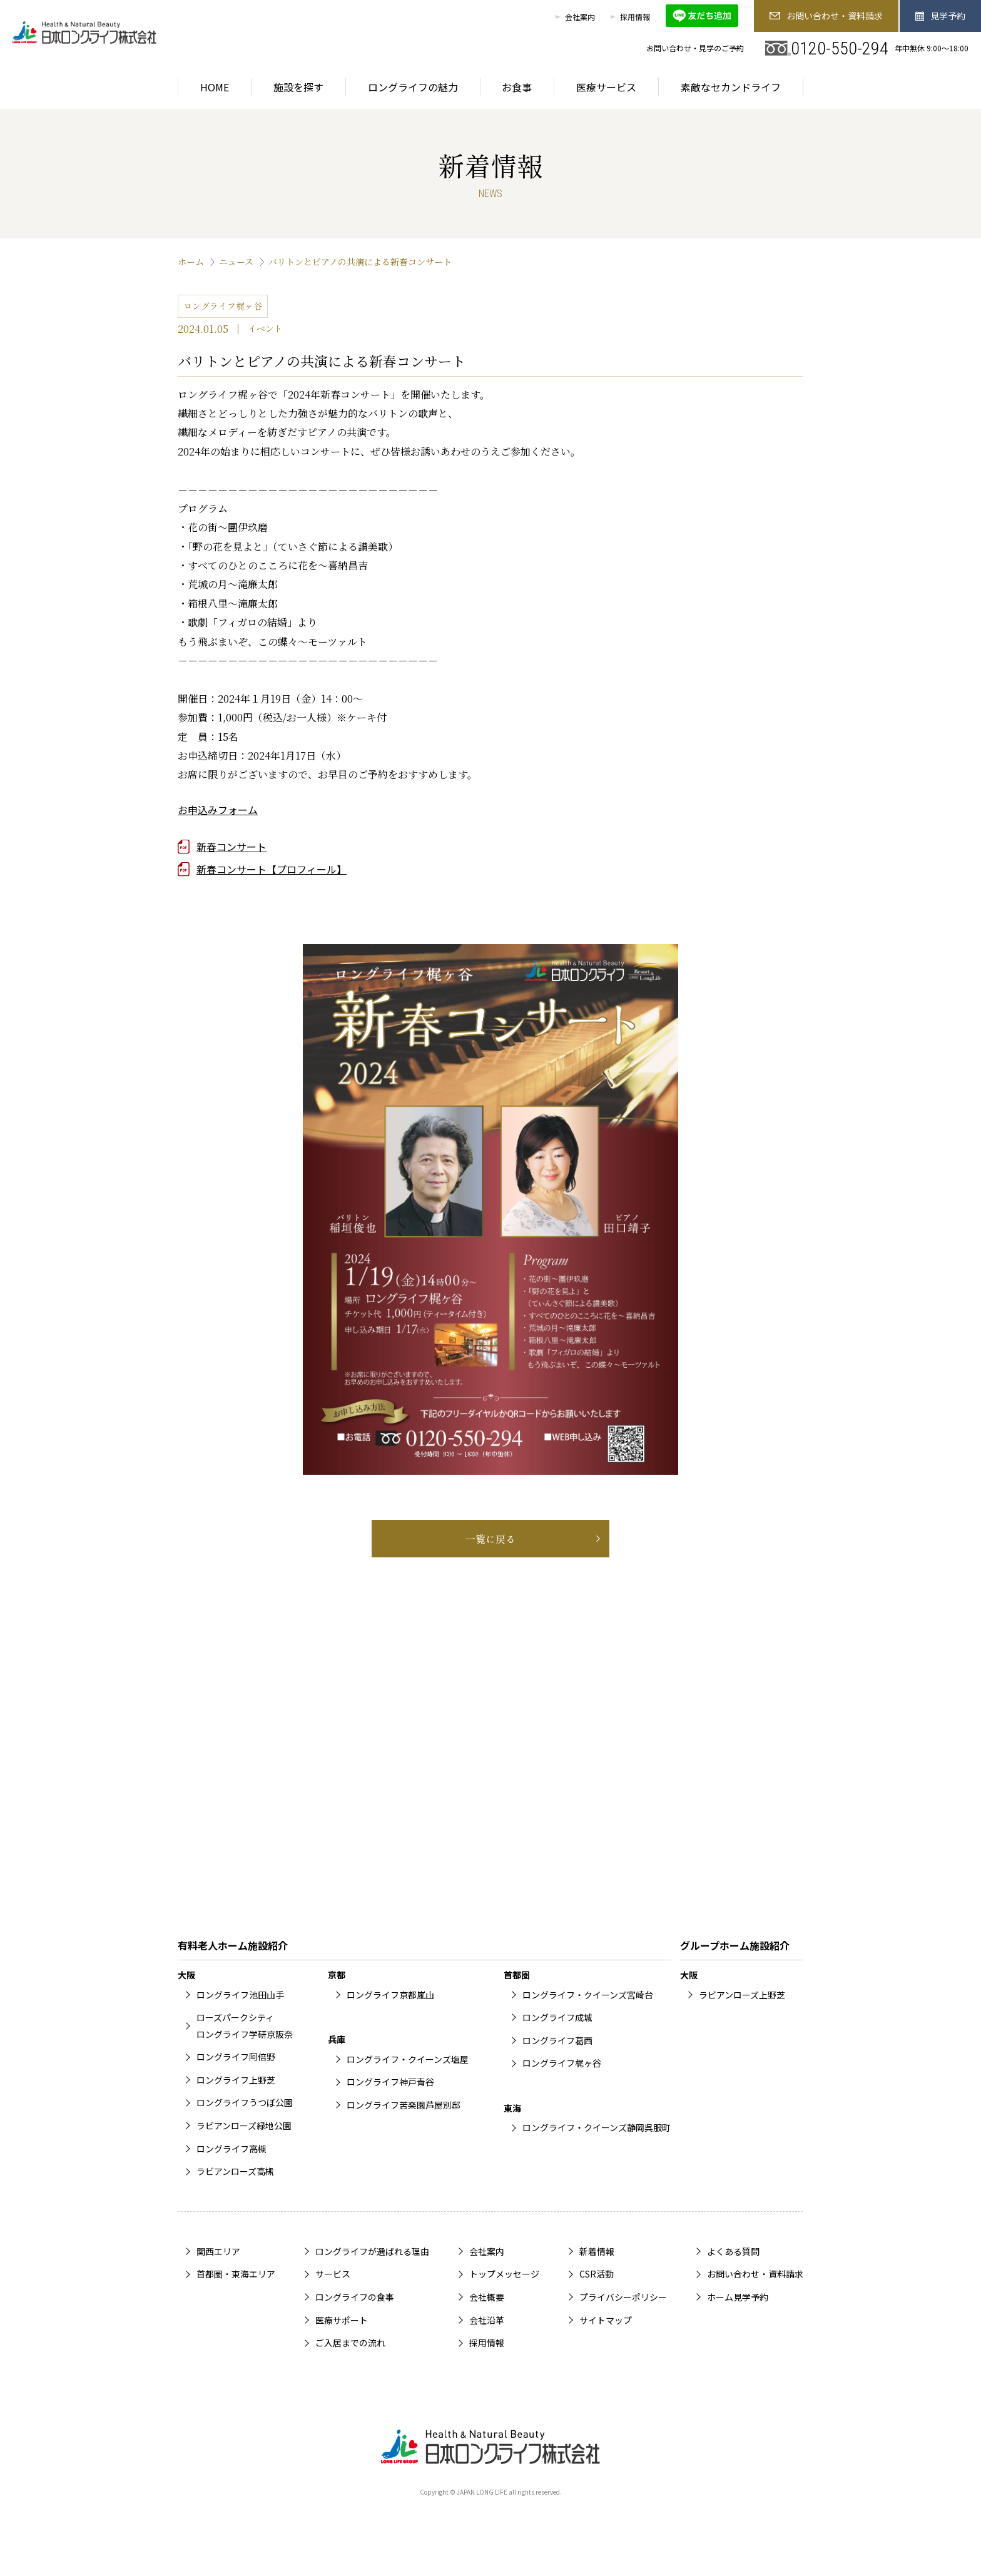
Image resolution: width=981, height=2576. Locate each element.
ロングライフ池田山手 (240, 1994)
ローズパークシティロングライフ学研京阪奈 (244, 2025)
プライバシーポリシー (623, 2297)
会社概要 (486, 2297)
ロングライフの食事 (354, 2297)
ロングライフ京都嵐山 (390, 1994)
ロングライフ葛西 (557, 2040)
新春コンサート (231, 846)
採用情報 (635, 16)
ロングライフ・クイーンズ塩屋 (408, 2059)
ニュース (236, 261)
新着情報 (596, 2251)
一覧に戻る (490, 1538)
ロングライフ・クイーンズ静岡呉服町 (596, 2127)
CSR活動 (596, 2274)
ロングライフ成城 (557, 2017)
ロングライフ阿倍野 (235, 2056)
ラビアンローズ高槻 (235, 2171)
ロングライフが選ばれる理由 (372, 2251)
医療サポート (341, 2320)
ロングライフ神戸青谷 (390, 2081)
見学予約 (940, 15)
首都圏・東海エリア (235, 2274)
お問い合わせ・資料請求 (826, 15)
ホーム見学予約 (737, 2297)
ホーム (191, 261)
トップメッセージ (504, 2274)
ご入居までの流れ (350, 2342)
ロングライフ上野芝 (235, 2080)
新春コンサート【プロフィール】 (271, 869)
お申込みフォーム (218, 809)
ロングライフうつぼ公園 (244, 2102)
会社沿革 (486, 2320)
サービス (332, 2274)
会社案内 (580, 16)
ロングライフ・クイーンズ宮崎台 (587, 1994)
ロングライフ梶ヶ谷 (561, 2063)
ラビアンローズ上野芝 (742, 1994)
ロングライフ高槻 (231, 2148)
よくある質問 (733, 2251)
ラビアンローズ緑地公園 (244, 2125)
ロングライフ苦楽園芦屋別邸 (403, 2105)
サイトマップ (605, 2320)
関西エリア (218, 2251)
